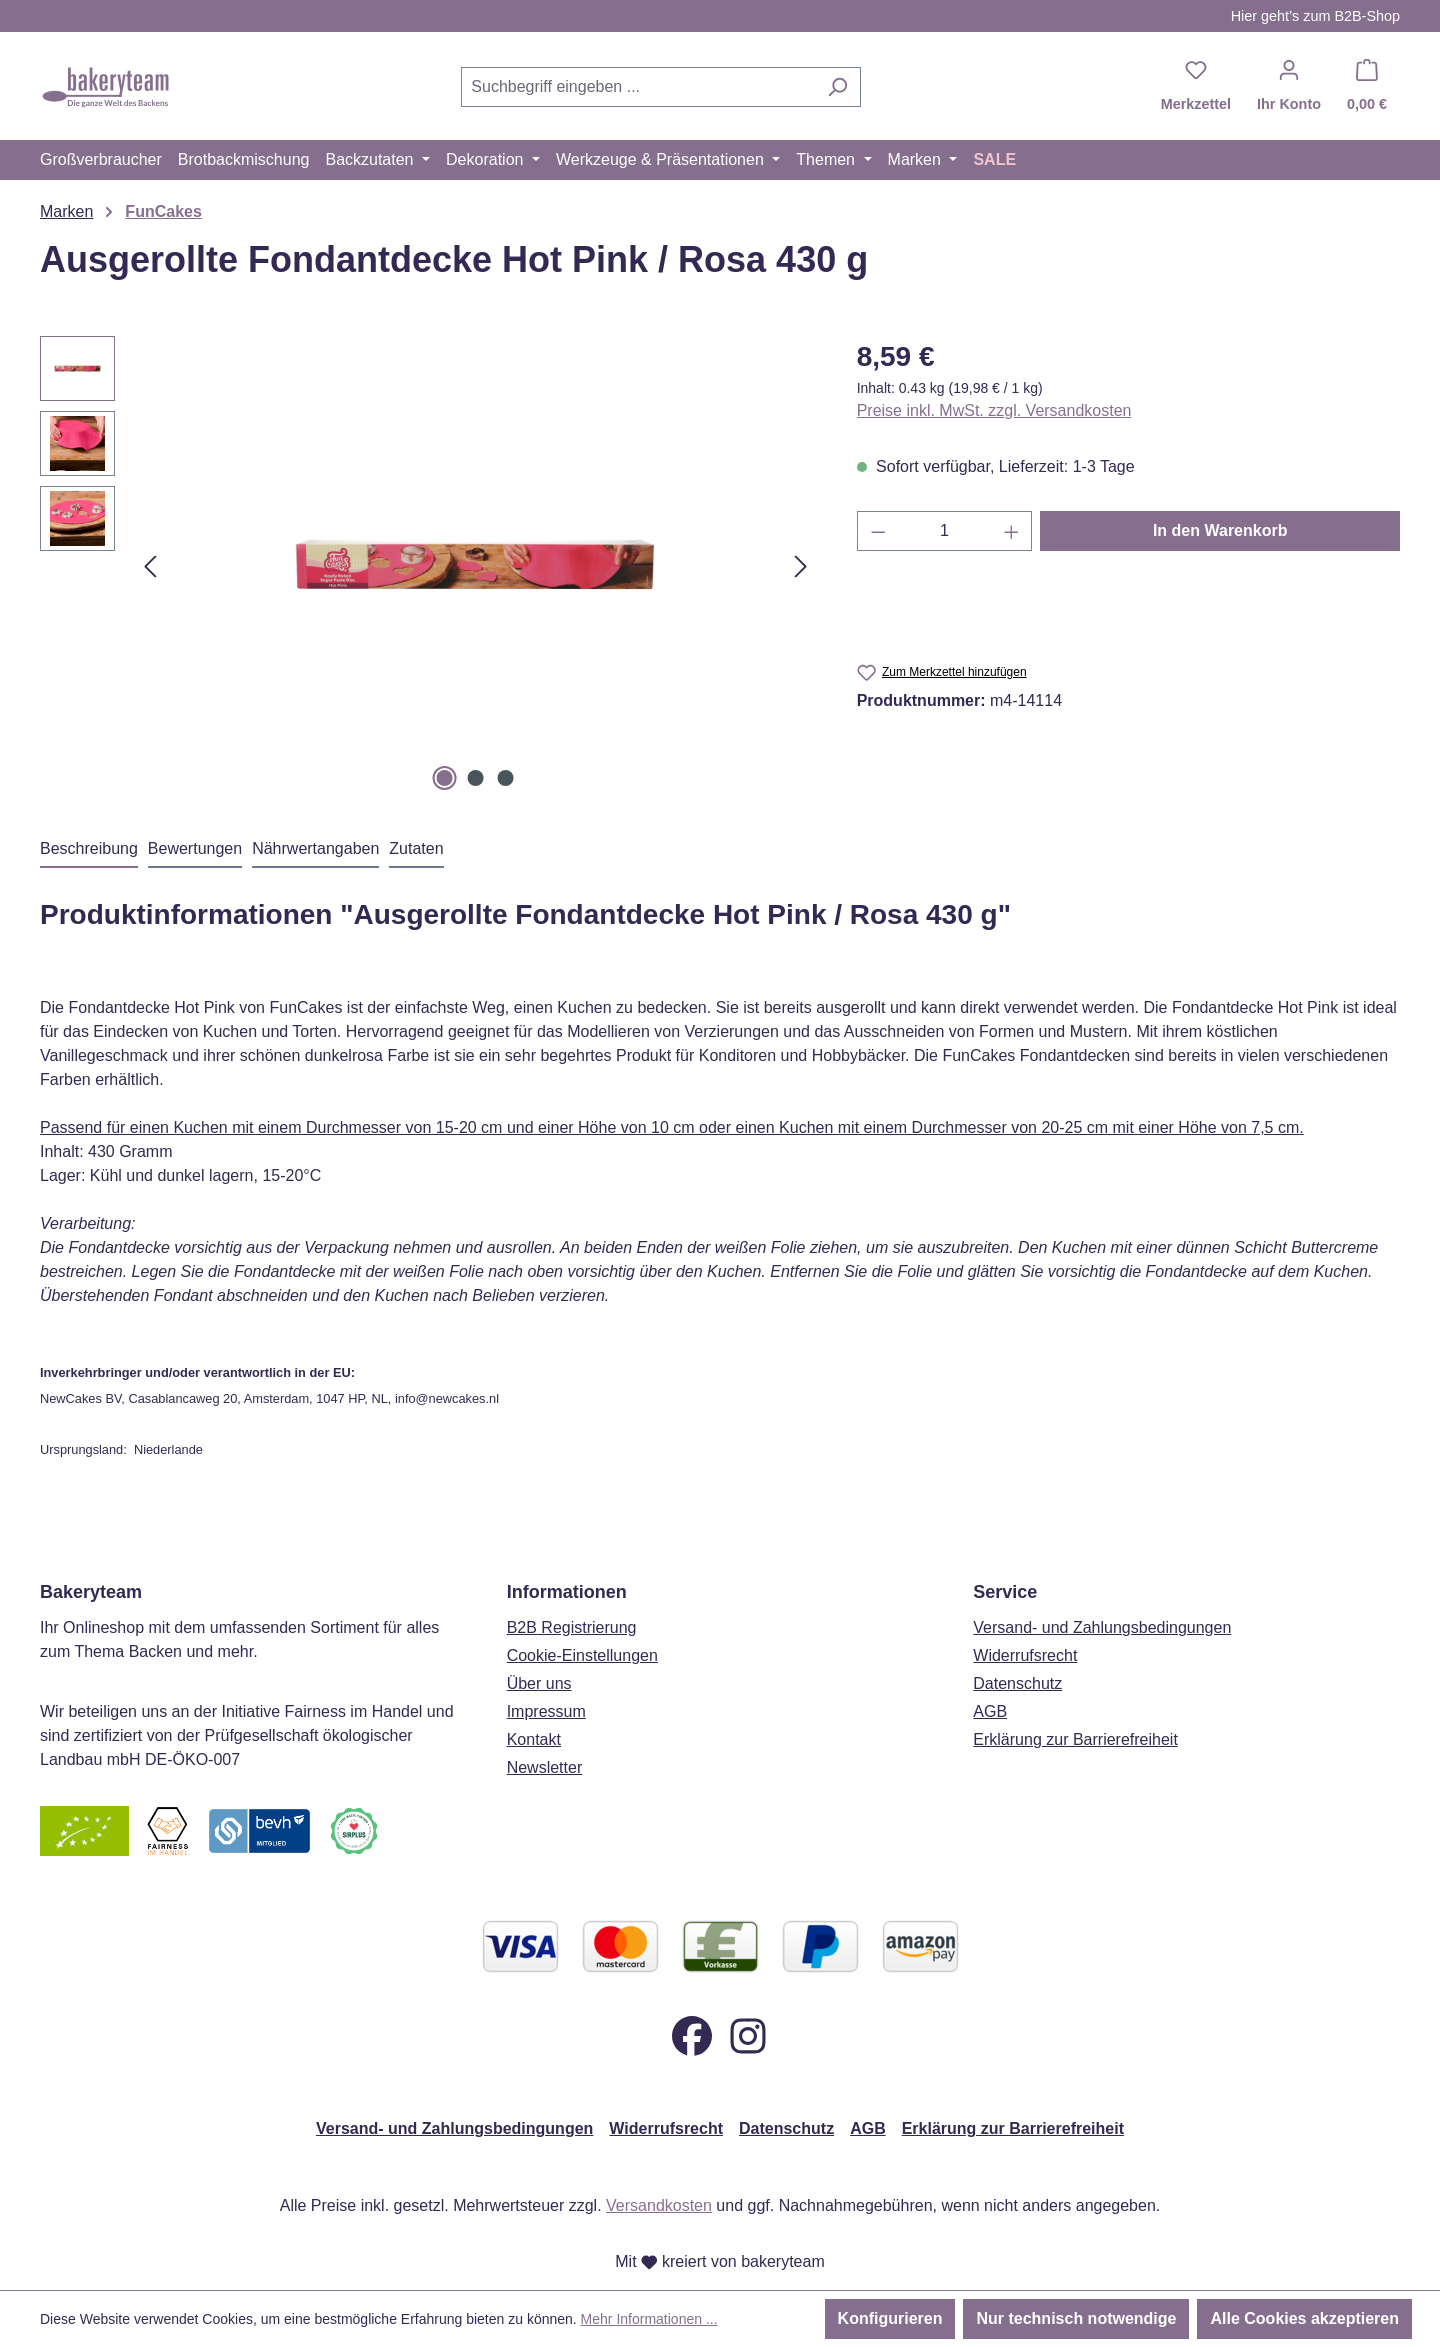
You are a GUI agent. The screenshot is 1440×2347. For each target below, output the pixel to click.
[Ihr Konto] (1289, 87)
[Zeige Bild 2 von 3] (475, 778)
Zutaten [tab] (416, 848)
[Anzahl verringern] (878, 531)
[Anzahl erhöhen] (1012, 531)
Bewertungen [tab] (195, 848)
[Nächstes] (801, 566)
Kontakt (534, 1739)
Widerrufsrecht (1025, 1655)
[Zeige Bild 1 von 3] (445, 778)
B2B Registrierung (572, 1627)
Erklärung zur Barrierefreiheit (1075, 1739)
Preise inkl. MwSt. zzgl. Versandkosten (994, 410)
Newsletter (545, 1767)
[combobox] (638, 87)
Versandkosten (659, 2205)
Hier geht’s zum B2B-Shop (1315, 16)
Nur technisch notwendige (1076, 2318)
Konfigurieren (890, 2318)
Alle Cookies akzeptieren (1304, 2318)
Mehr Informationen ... (649, 2319)
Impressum (546, 1711)
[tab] (89, 850)
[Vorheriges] (150, 566)
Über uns (539, 1683)
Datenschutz (1017, 1683)
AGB (990, 1711)
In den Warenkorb (1220, 530)
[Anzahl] (944, 531)
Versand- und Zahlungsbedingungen (1102, 1627)
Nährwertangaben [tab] (315, 848)
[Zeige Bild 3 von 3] (506, 778)
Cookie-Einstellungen (582, 1655)
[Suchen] (837, 87)
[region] (428, 566)
